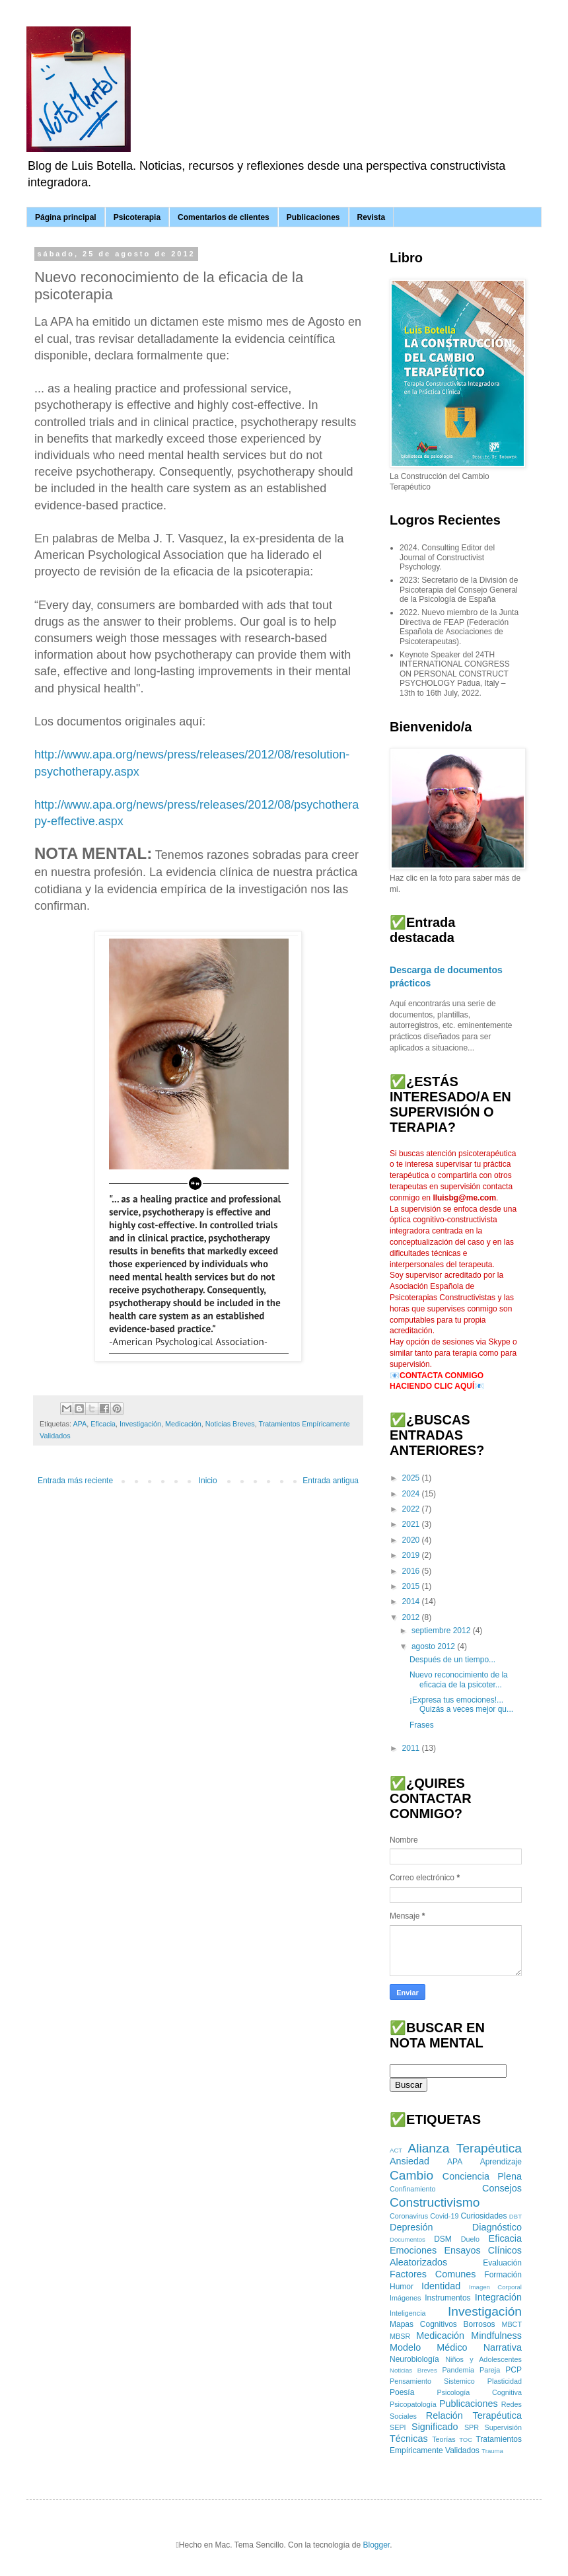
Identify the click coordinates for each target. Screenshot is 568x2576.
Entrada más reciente (75, 1480)
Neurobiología (414, 2359)
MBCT (511, 2324)
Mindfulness (496, 2335)
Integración (498, 2297)
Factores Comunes (433, 2274)
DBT (515, 2216)
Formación (503, 2274)
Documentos (407, 2239)
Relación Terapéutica (474, 2415)
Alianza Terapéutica (465, 2148)
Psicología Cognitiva (479, 2392)
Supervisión (503, 2427)
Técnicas (409, 2438)
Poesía (402, 2392)
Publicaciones (313, 217)
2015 (412, 1586)
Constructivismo (434, 2202)
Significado (434, 2426)
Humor (401, 2286)
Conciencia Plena (482, 2176)
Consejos (502, 2188)
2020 (412, 1540)
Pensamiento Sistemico (432, 2381)
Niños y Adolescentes (483, 2359)
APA (80, 1424)
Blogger (376, 2545)
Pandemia (458, 2370)
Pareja (489, 2370)
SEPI (398, 2427)
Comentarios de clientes (223, 217)
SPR (471, 2427)
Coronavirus (409, 2216)
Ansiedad (409, 2161)
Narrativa (502, 2347)
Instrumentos (447, 2297)
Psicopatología (413, 2404)
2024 (412, 1493)
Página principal (65, 217)
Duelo (470, 2239)
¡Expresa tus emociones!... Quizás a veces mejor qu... (461, 1704)
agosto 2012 (434, 1646)
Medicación (183, 1424)
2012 (412, 1617)
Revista (371, 217)
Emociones (413, 2250)
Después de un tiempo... (452, 1659)
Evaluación (502, 2262)
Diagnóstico (497, 2227)
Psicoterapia (137, 217)
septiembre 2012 (442, 1630)
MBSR (400, 2336)
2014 (412, 1601)
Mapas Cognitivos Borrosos (442, 2324)
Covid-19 (444, 2216)
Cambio (411, 2175)
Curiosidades (483, 2216)
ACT (396, 2150)
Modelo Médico (429, 2347)
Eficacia (103, 1424)
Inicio (208, 1480)
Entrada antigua (330, 1480)
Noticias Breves (230, 1424)
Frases (421, 1725)
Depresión (411, 2227)
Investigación (140, 1424)
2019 (412, 1555)
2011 (412, 1748)
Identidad (440, 2286)
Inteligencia (408, 2313)
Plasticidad (504, 2381)
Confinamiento (413, 2189)
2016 (412, 1571)
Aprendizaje (501, 2161)
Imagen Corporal (495, 2287)
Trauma (492, 2450)
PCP (513, 2369)
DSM (443, 2239)
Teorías (443, 2439)
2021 (412, 1524)
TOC (465, 2439)
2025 (412, 1478)
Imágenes (405, 2298)
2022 (412, 1509)
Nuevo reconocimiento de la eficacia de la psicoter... (458, 1679)
